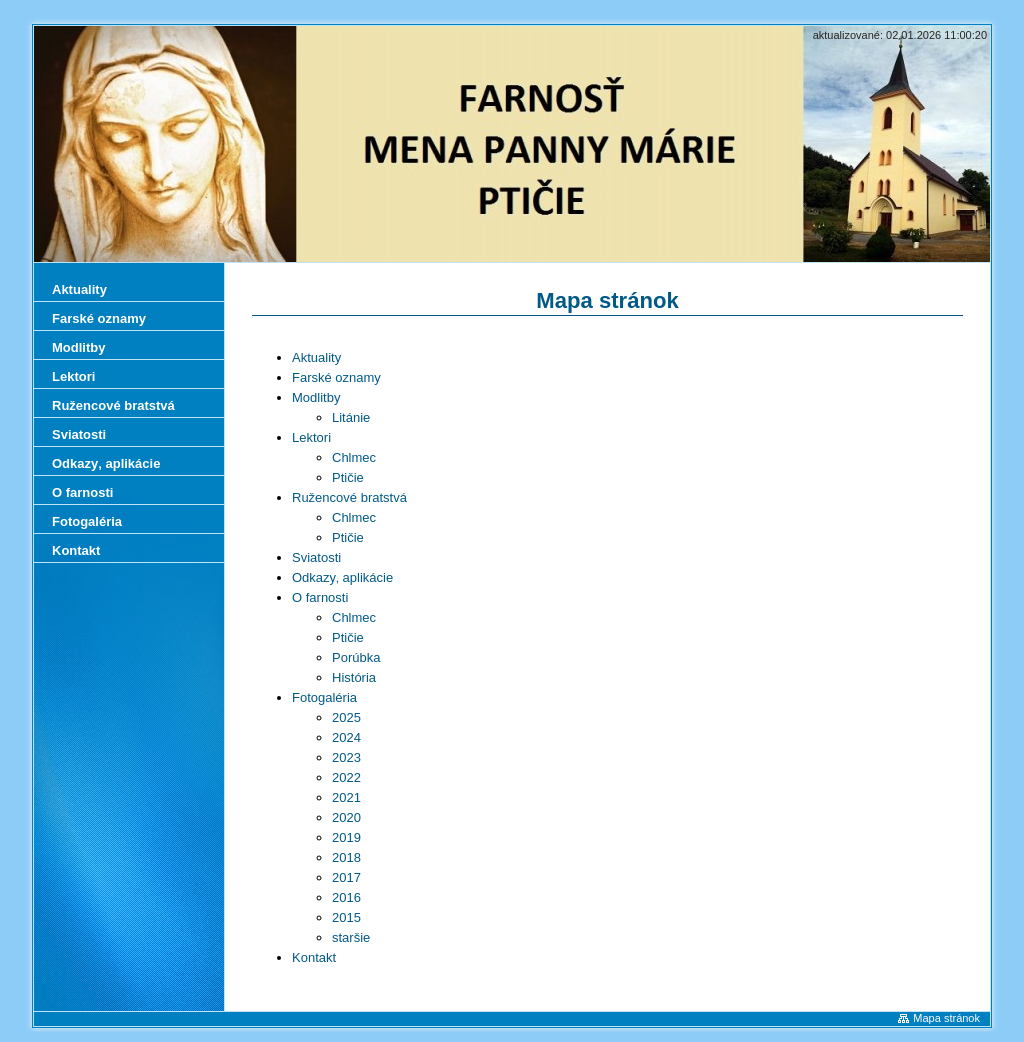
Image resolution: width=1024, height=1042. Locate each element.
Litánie (351, 417)
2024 (346, 737)
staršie (351, 937)
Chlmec (354, 457)
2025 (346, 717)
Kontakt (314, 957)
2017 (346, 877)
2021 (346, 797)
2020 (346, 817)
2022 (346, 777)
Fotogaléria (324, 697)
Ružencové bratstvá (349, 497)
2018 (346, 857)
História (354, 677)
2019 (346, 837)
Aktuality (316, 357)
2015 (346, 917)
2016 (346, 897)
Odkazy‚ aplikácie (342, 577)
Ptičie (348, 477)
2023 (346, 757)
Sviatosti (316, 557)
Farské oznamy (336, 377)
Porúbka (356, 657)
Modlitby (316, 397)
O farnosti (320, 597)
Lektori (311, 437)
